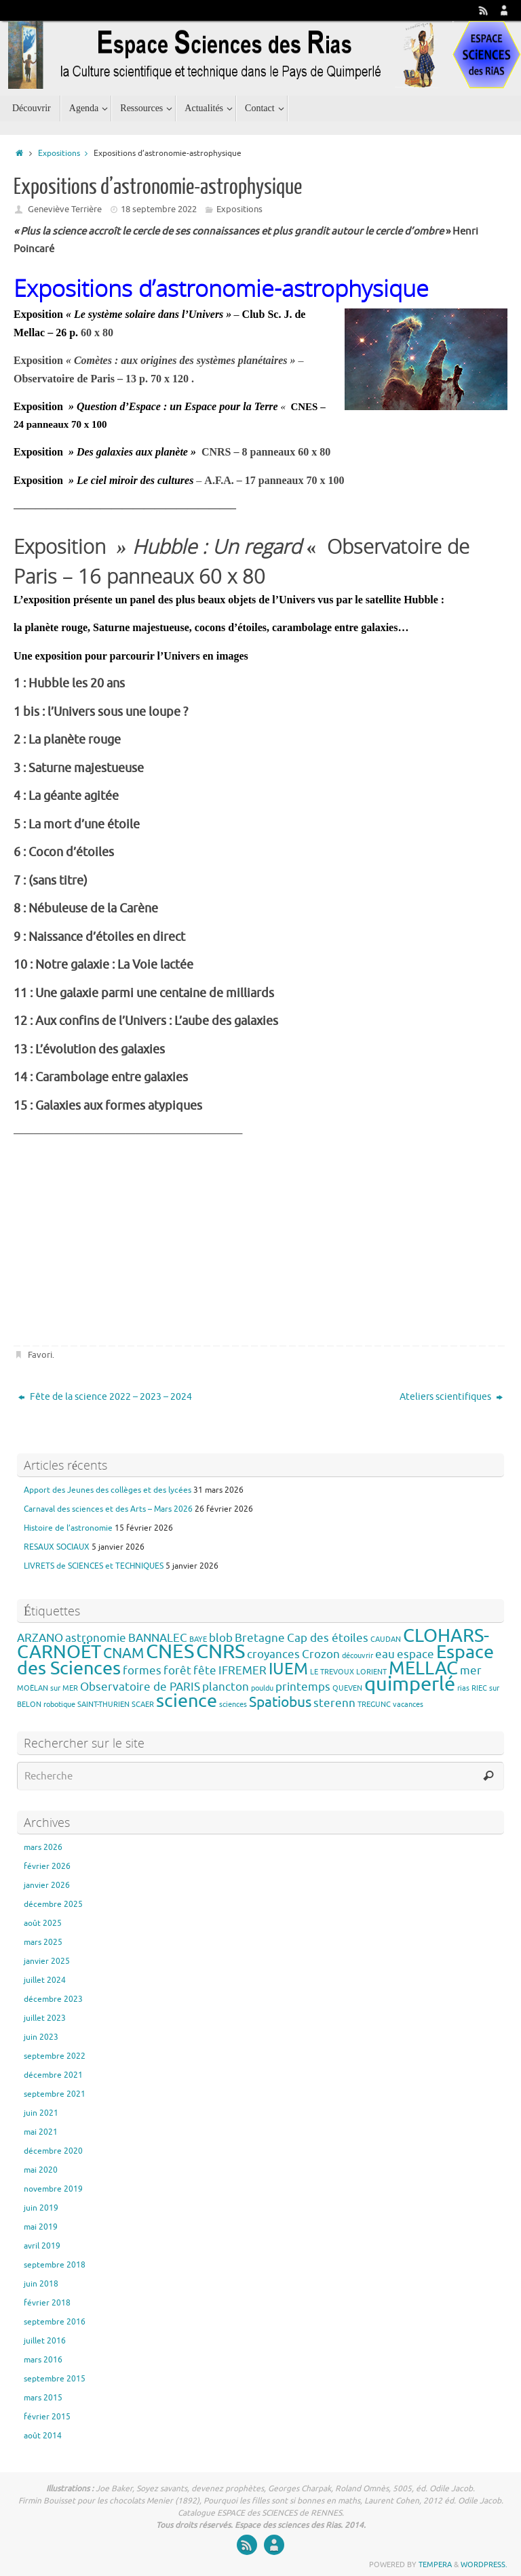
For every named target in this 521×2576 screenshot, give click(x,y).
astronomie (95, 1638)
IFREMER (242, 1671)
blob (221, 1638)
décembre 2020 (53, 2151)
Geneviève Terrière (65, 209)
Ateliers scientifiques (451, 1397)
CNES (170, 1651)
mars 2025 (43, 1942)
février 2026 (47, 1866)
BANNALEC (157, 1638)
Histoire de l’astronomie (68, 1528)
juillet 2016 (45, 2340)
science (186, 1700)
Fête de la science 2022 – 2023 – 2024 (105, 1397)
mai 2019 (41, 2226)
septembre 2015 (54, 2378)
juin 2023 (41, 2037)
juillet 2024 (45, 1980)
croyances (273, 1654)
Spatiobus (280, 1702)
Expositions (66, 153)
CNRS (220, 1651)
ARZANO (40, 1638)
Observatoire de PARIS (140, 1687)
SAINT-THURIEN (103, 1704)
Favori (40, 1355)
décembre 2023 (53, 1999)
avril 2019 (42, 2245)
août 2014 (43, 2435)
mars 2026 (43, 1847)
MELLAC (423, 1668)
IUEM (288, 1669)
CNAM (123, 1653)
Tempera (435, 2564)
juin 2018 (41, 2283)
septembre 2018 (54, 2264)
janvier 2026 (47, 1885)
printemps (302, 1687)
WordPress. (484, 2564)
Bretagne (260, 1638)
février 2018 (47, 2302)
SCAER (143, 1704)
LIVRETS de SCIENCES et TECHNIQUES (93, 1566)
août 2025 (43, 1923)
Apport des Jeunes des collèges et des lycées (107, 1490)
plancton (225, 1687)
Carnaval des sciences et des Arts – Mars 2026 (108, 1509)
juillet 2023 (45, 2018)
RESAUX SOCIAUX (57, 1547)
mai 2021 (41, 2132)
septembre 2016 (54, 2321)
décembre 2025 (53, 1904)
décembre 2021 (53, 2075)
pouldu (262, 1688)
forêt (177, 1671)
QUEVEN (347, 1688)
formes (142, 1671)
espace (415, 1654)
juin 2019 (41, 2207)
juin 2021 (41, 2113)
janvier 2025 (47, 1961)
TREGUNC (374, 1704)
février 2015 (47, 2416)
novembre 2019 (53, 2188)
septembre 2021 (54, 2094)
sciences (233, 1704)
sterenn (334, 1703)
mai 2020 (41, 2170)
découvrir (357, 1655)
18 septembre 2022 (159, 209)
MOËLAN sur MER (47, 1688)
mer (471, 1671)
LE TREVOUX (332, 1672)
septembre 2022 (54, 2056)
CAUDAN (385, 1639)
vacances (408, 1704)
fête (204, 1671)
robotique (59, 1704)
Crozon (321, 1654)
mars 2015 (43, 2397)
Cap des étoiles (327, 1638)
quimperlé (409, 1684)
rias (463, 1688)
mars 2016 (43, 2359)
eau (385, 1654)
